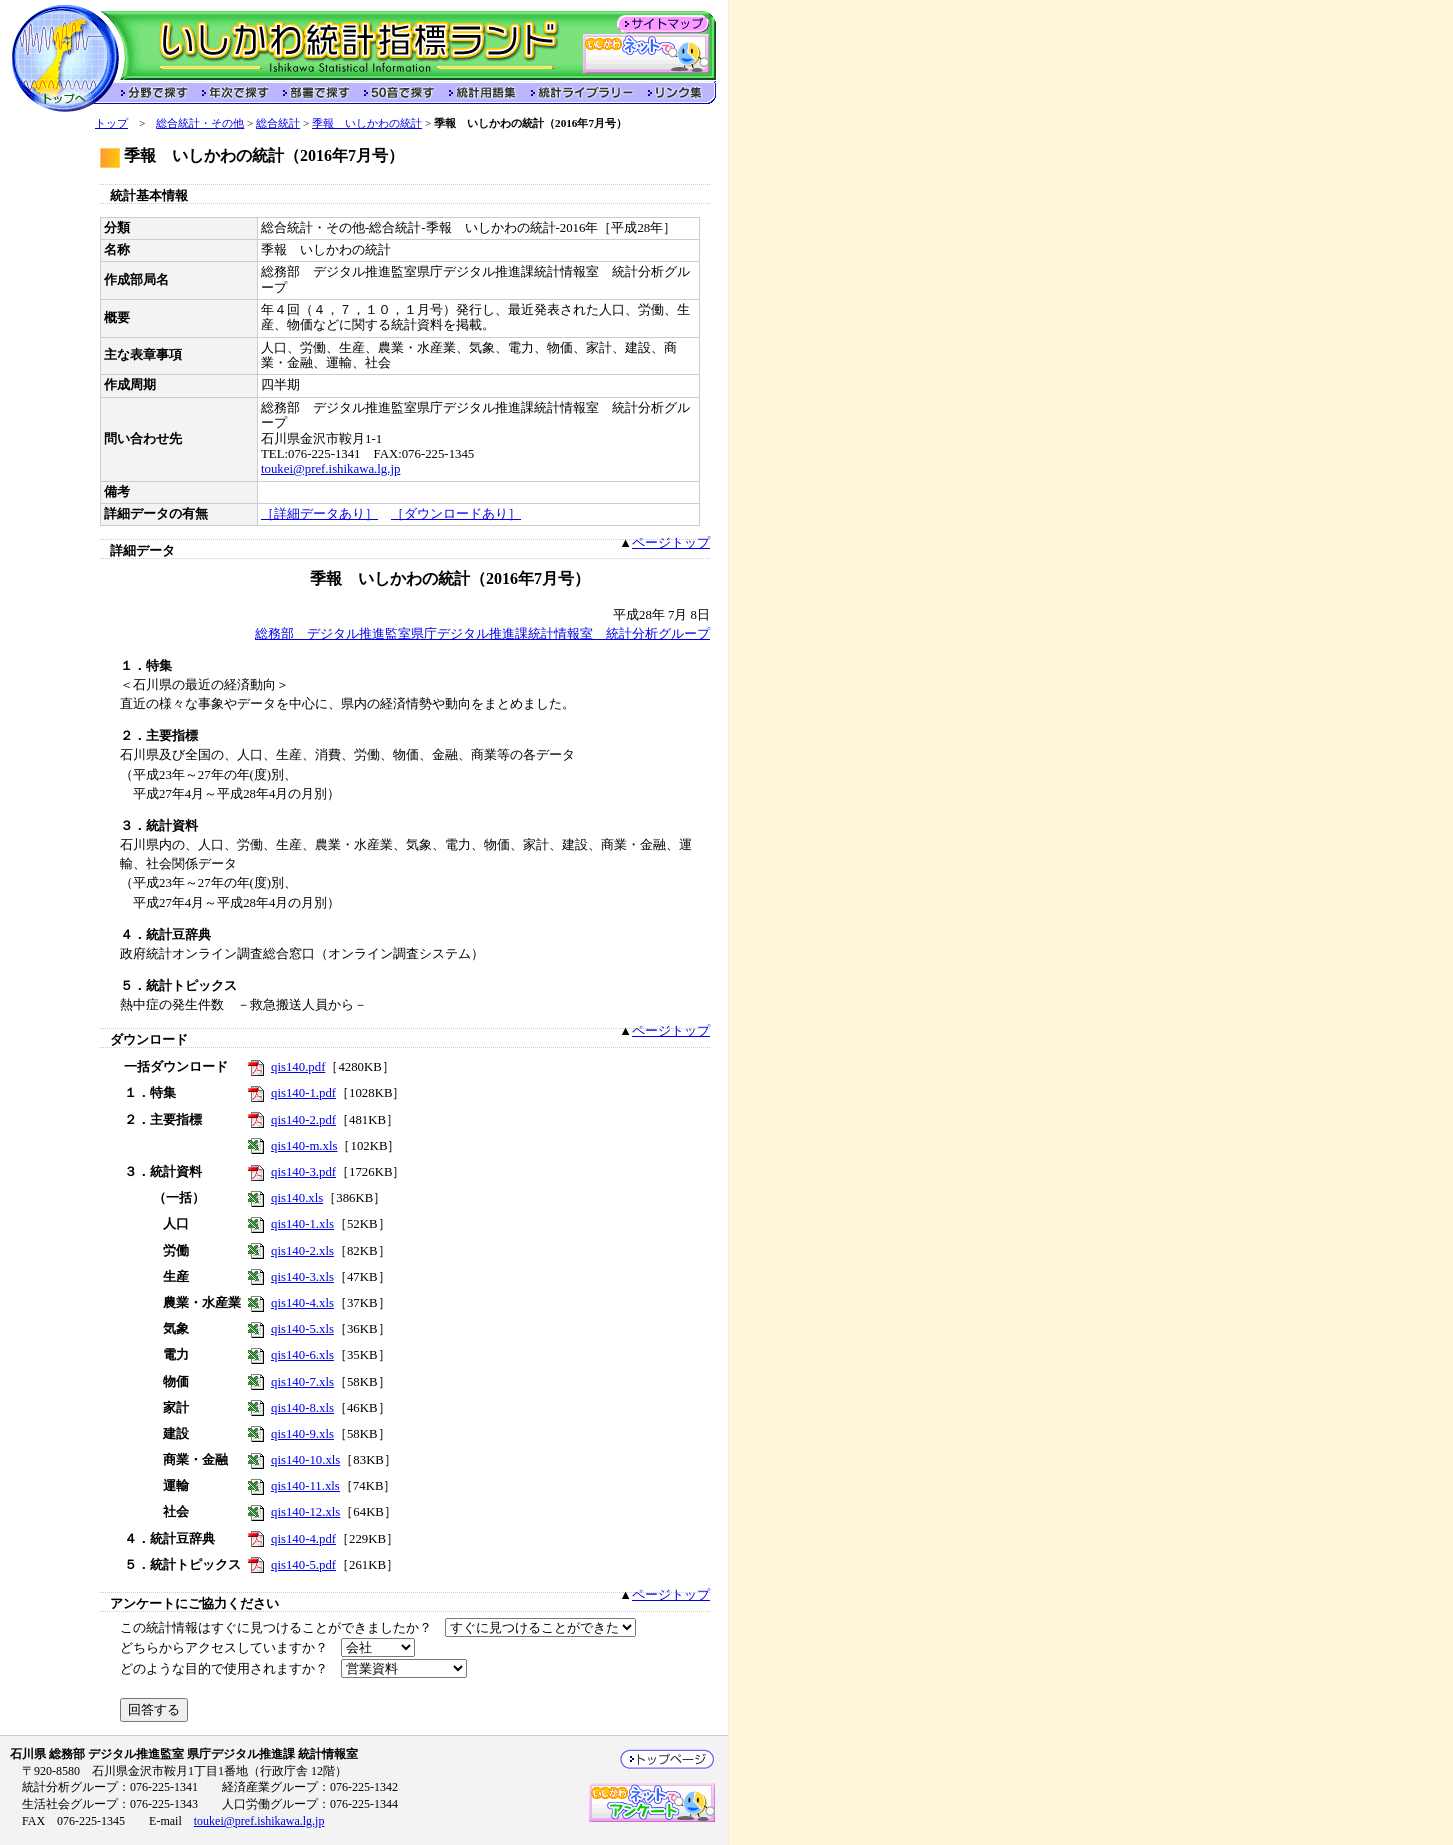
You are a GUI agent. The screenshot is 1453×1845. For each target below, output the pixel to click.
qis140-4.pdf (303, 1539)
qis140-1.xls (302, 1224)
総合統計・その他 (200, 123)
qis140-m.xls (304, 1146)
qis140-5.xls (302, 1329)
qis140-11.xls (305, 1486)
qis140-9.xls (302, 1434)
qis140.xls (297, 1198)
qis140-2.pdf (303, 1120)
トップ (111, 123)
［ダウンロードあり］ (456, 514)
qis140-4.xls (302, 1303)
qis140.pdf (298, 1067)
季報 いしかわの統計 (367, 123)
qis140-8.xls (302, 1408)
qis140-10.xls (305, 1460)
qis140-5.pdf (303, 1565)
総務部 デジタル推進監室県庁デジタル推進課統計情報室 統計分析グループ (482, 634)
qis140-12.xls (305, 1512)
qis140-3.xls (302, 1277)
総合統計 (278, 123)
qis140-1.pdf (303, 1093)
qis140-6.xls (302, 1355)
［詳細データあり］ (319, 514)
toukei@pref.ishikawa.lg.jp (330, 469)
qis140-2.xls (302, 1251)
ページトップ (671, 543)
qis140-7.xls (302, 1382)
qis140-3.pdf (303, 1172)
